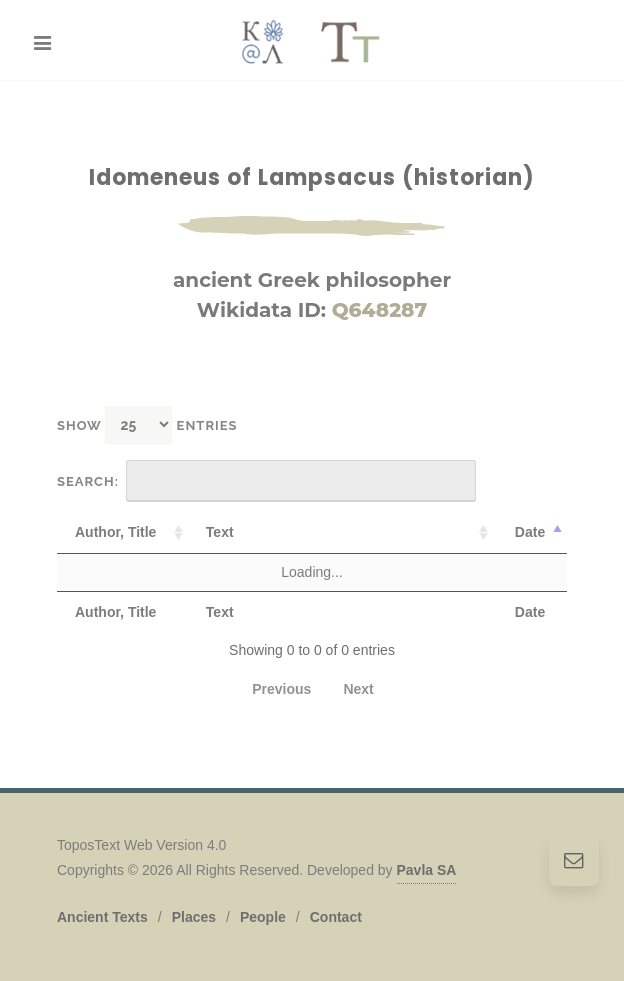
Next (358, 689)
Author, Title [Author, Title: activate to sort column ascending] (115, 532)
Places (194, 917)
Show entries (147, 424)
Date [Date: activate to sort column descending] (530, 532)
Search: (266, 481)
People (263, 917)
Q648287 (379, 310)
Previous (281, 689)
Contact (336, 917)
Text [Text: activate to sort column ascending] (220, 532)
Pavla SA (427, 870)
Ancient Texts (102, 917)
